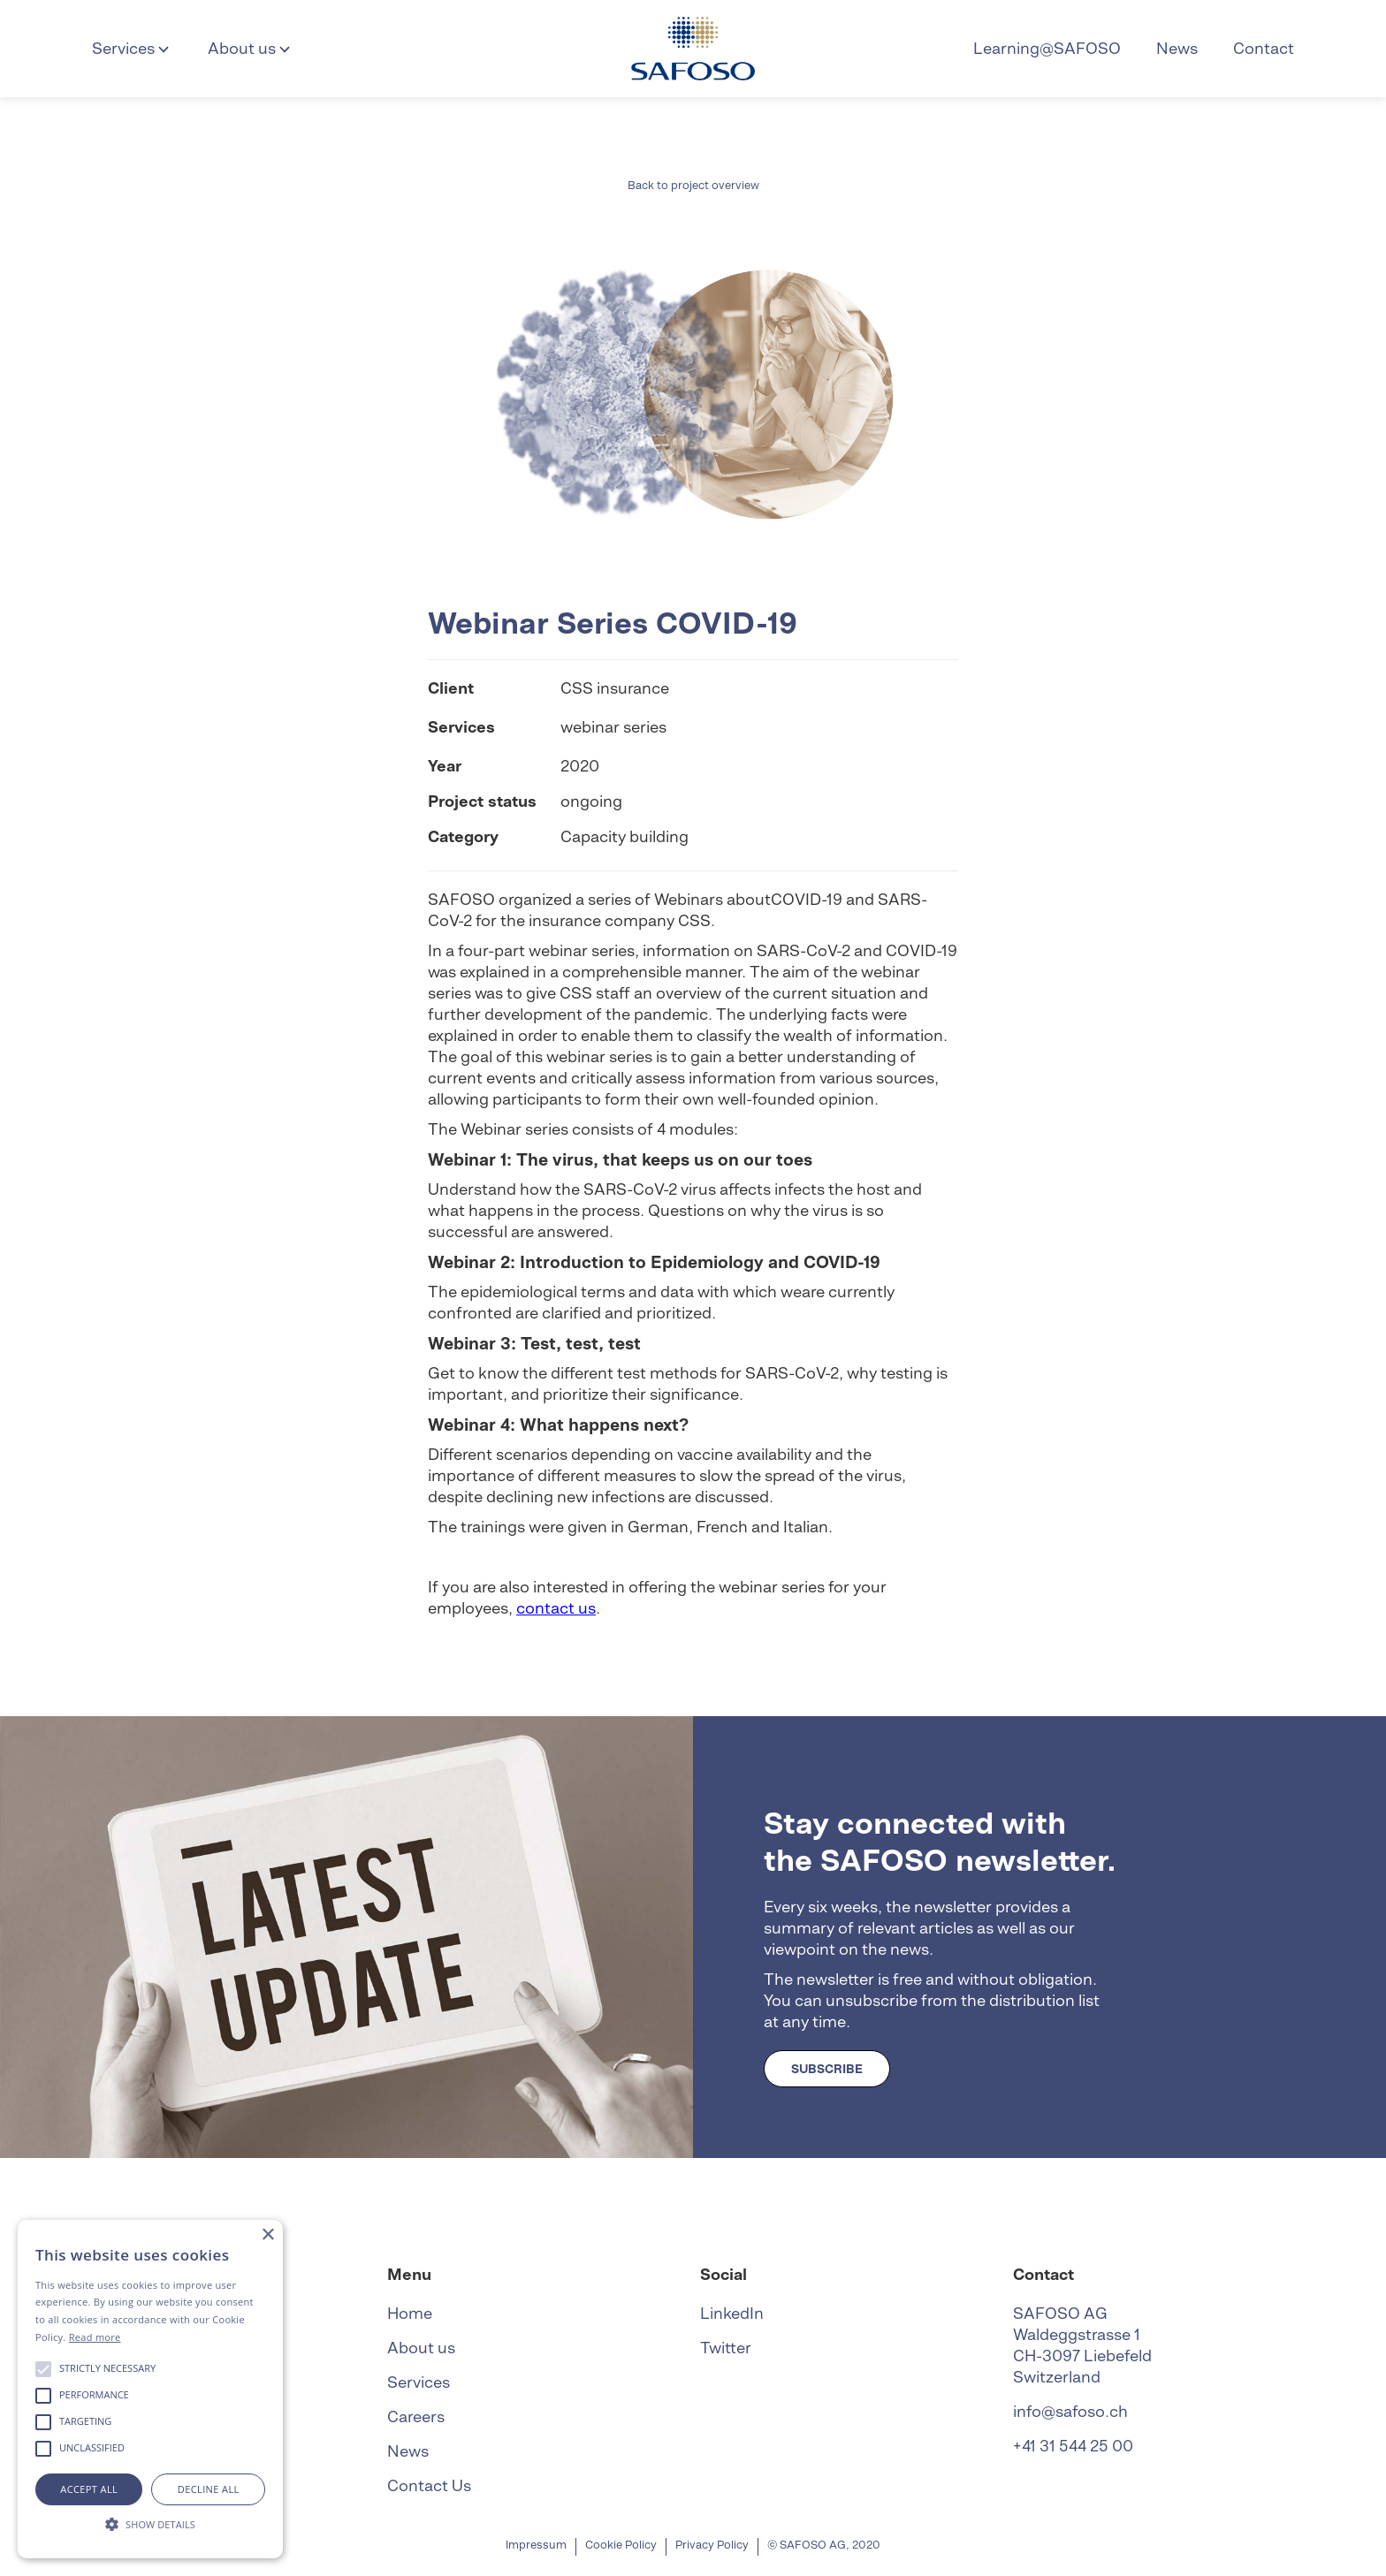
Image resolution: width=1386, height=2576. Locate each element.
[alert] (150, 2389)
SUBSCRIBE (827, 2069)
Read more (95, 2337)
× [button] (267, 2235)
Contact (1263, 48)
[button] (132, 48)
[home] (693, 48)
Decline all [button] (209, 2489)
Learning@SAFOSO (1047, 48)
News (1177, 48)
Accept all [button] (89, 2489)
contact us (556, 1608)
